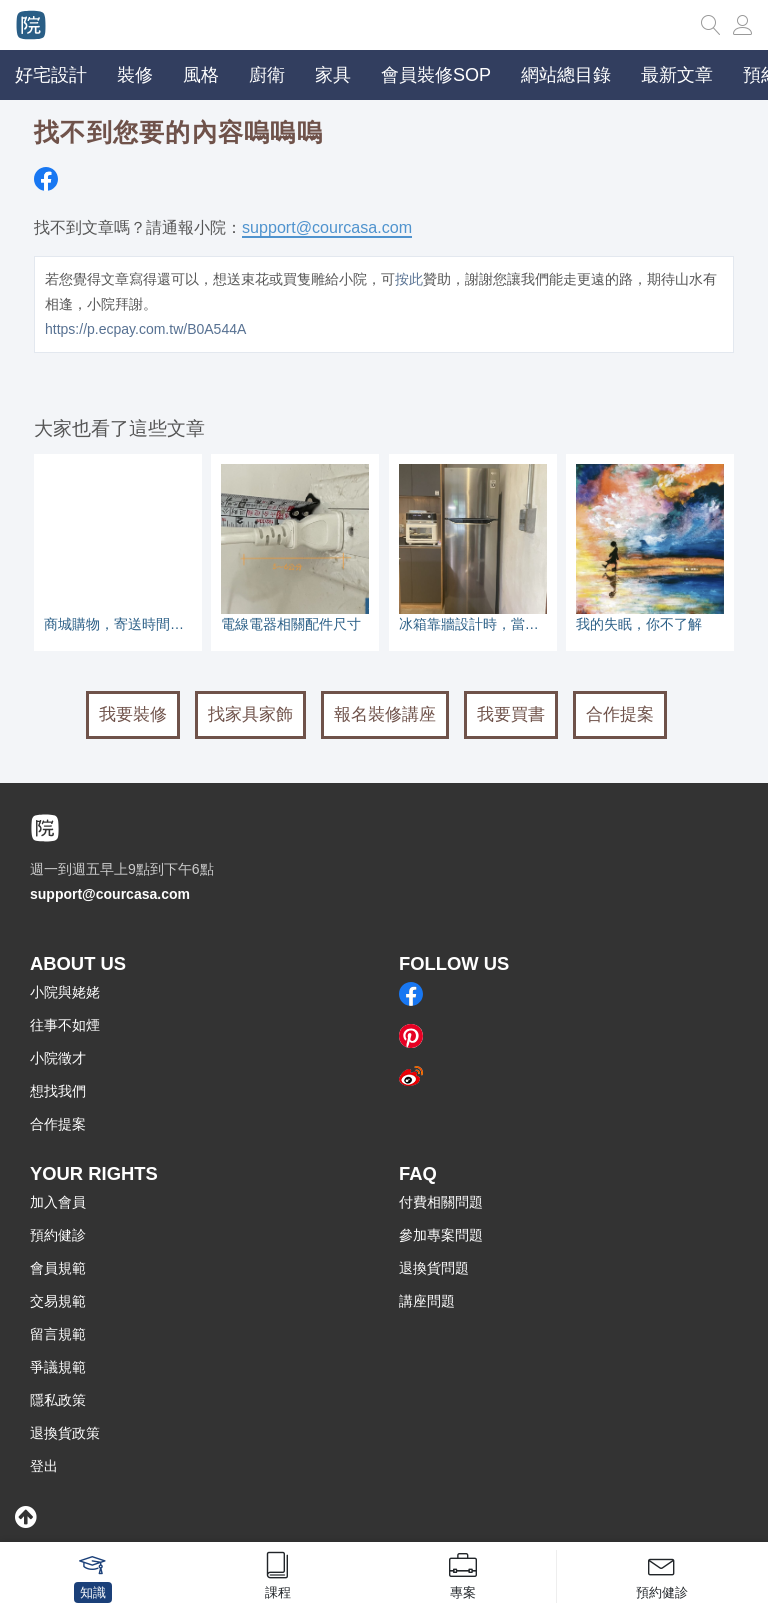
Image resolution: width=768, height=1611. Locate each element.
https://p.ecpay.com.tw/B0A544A (145, 329)
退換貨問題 (434, 1268)
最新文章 (677, 75)
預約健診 (58, 1235)
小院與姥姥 (65, 992)
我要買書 (511, 714)
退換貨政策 (65, 1433)
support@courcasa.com (327, 227)
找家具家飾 (250, 714)
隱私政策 (58, 1400)
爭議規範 (58, 1367)
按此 (409, 279)
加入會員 (58, 1202)
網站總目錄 (566, 75)
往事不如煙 (65, 1025)
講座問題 (427, 1301)
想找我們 (58, 1091)
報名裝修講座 (385, 714)
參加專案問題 (441, 1235)
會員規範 (58, 1268)
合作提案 (620, 714)
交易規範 (58, 1301)
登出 (44, 1466)
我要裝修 (133, 714)
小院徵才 (58, 1058)
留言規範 (58, 1334)
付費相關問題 (441, 1202)
